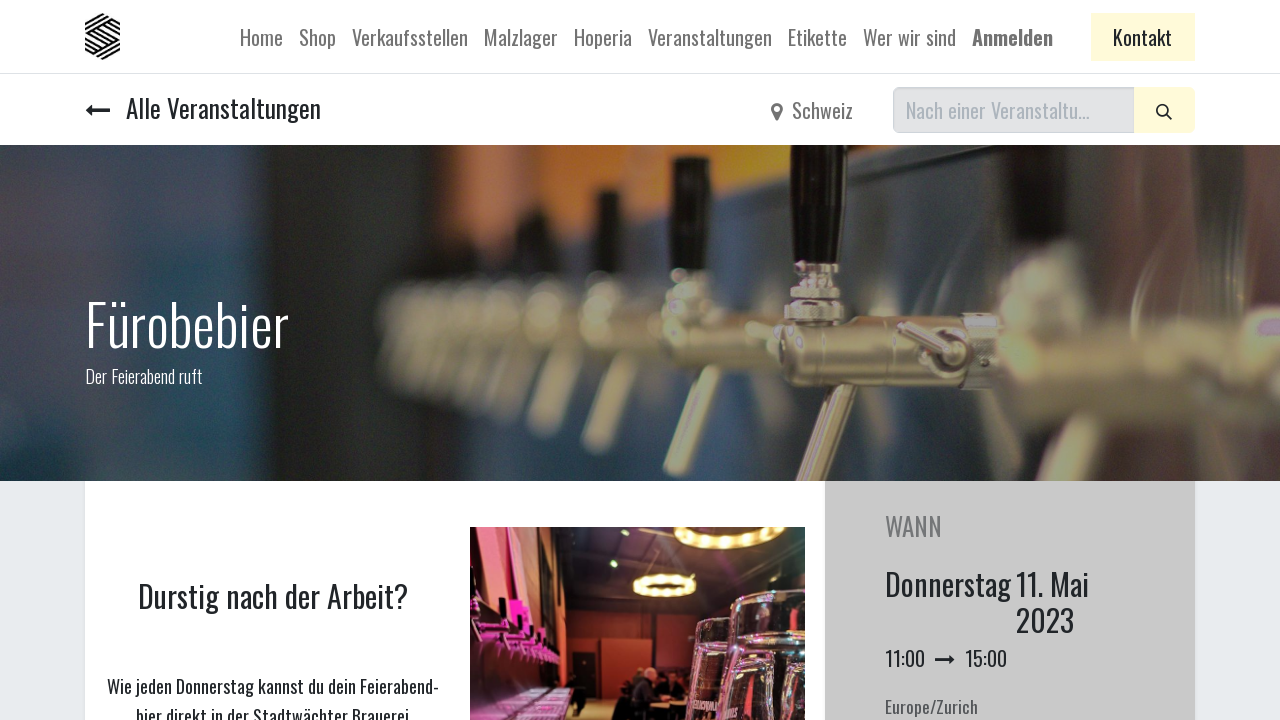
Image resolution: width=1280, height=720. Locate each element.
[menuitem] (261, 37)
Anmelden (1012, 37)
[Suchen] (1164, 110)
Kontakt (1142, 37)
